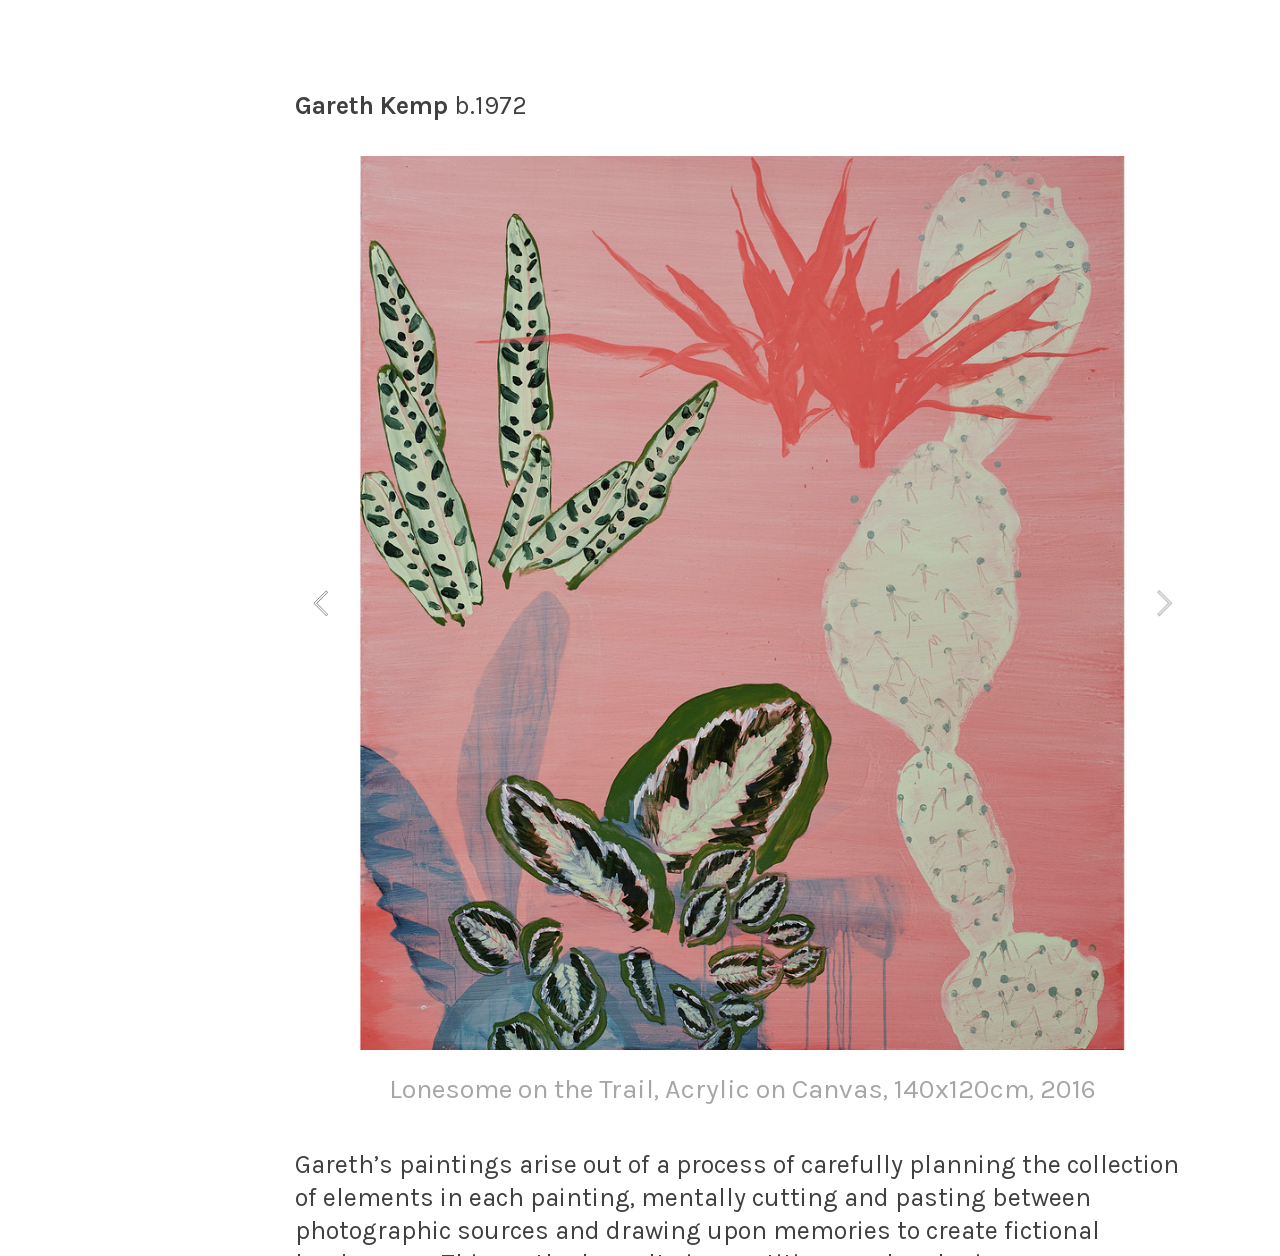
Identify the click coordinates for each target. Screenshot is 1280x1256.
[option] (742, 636)
